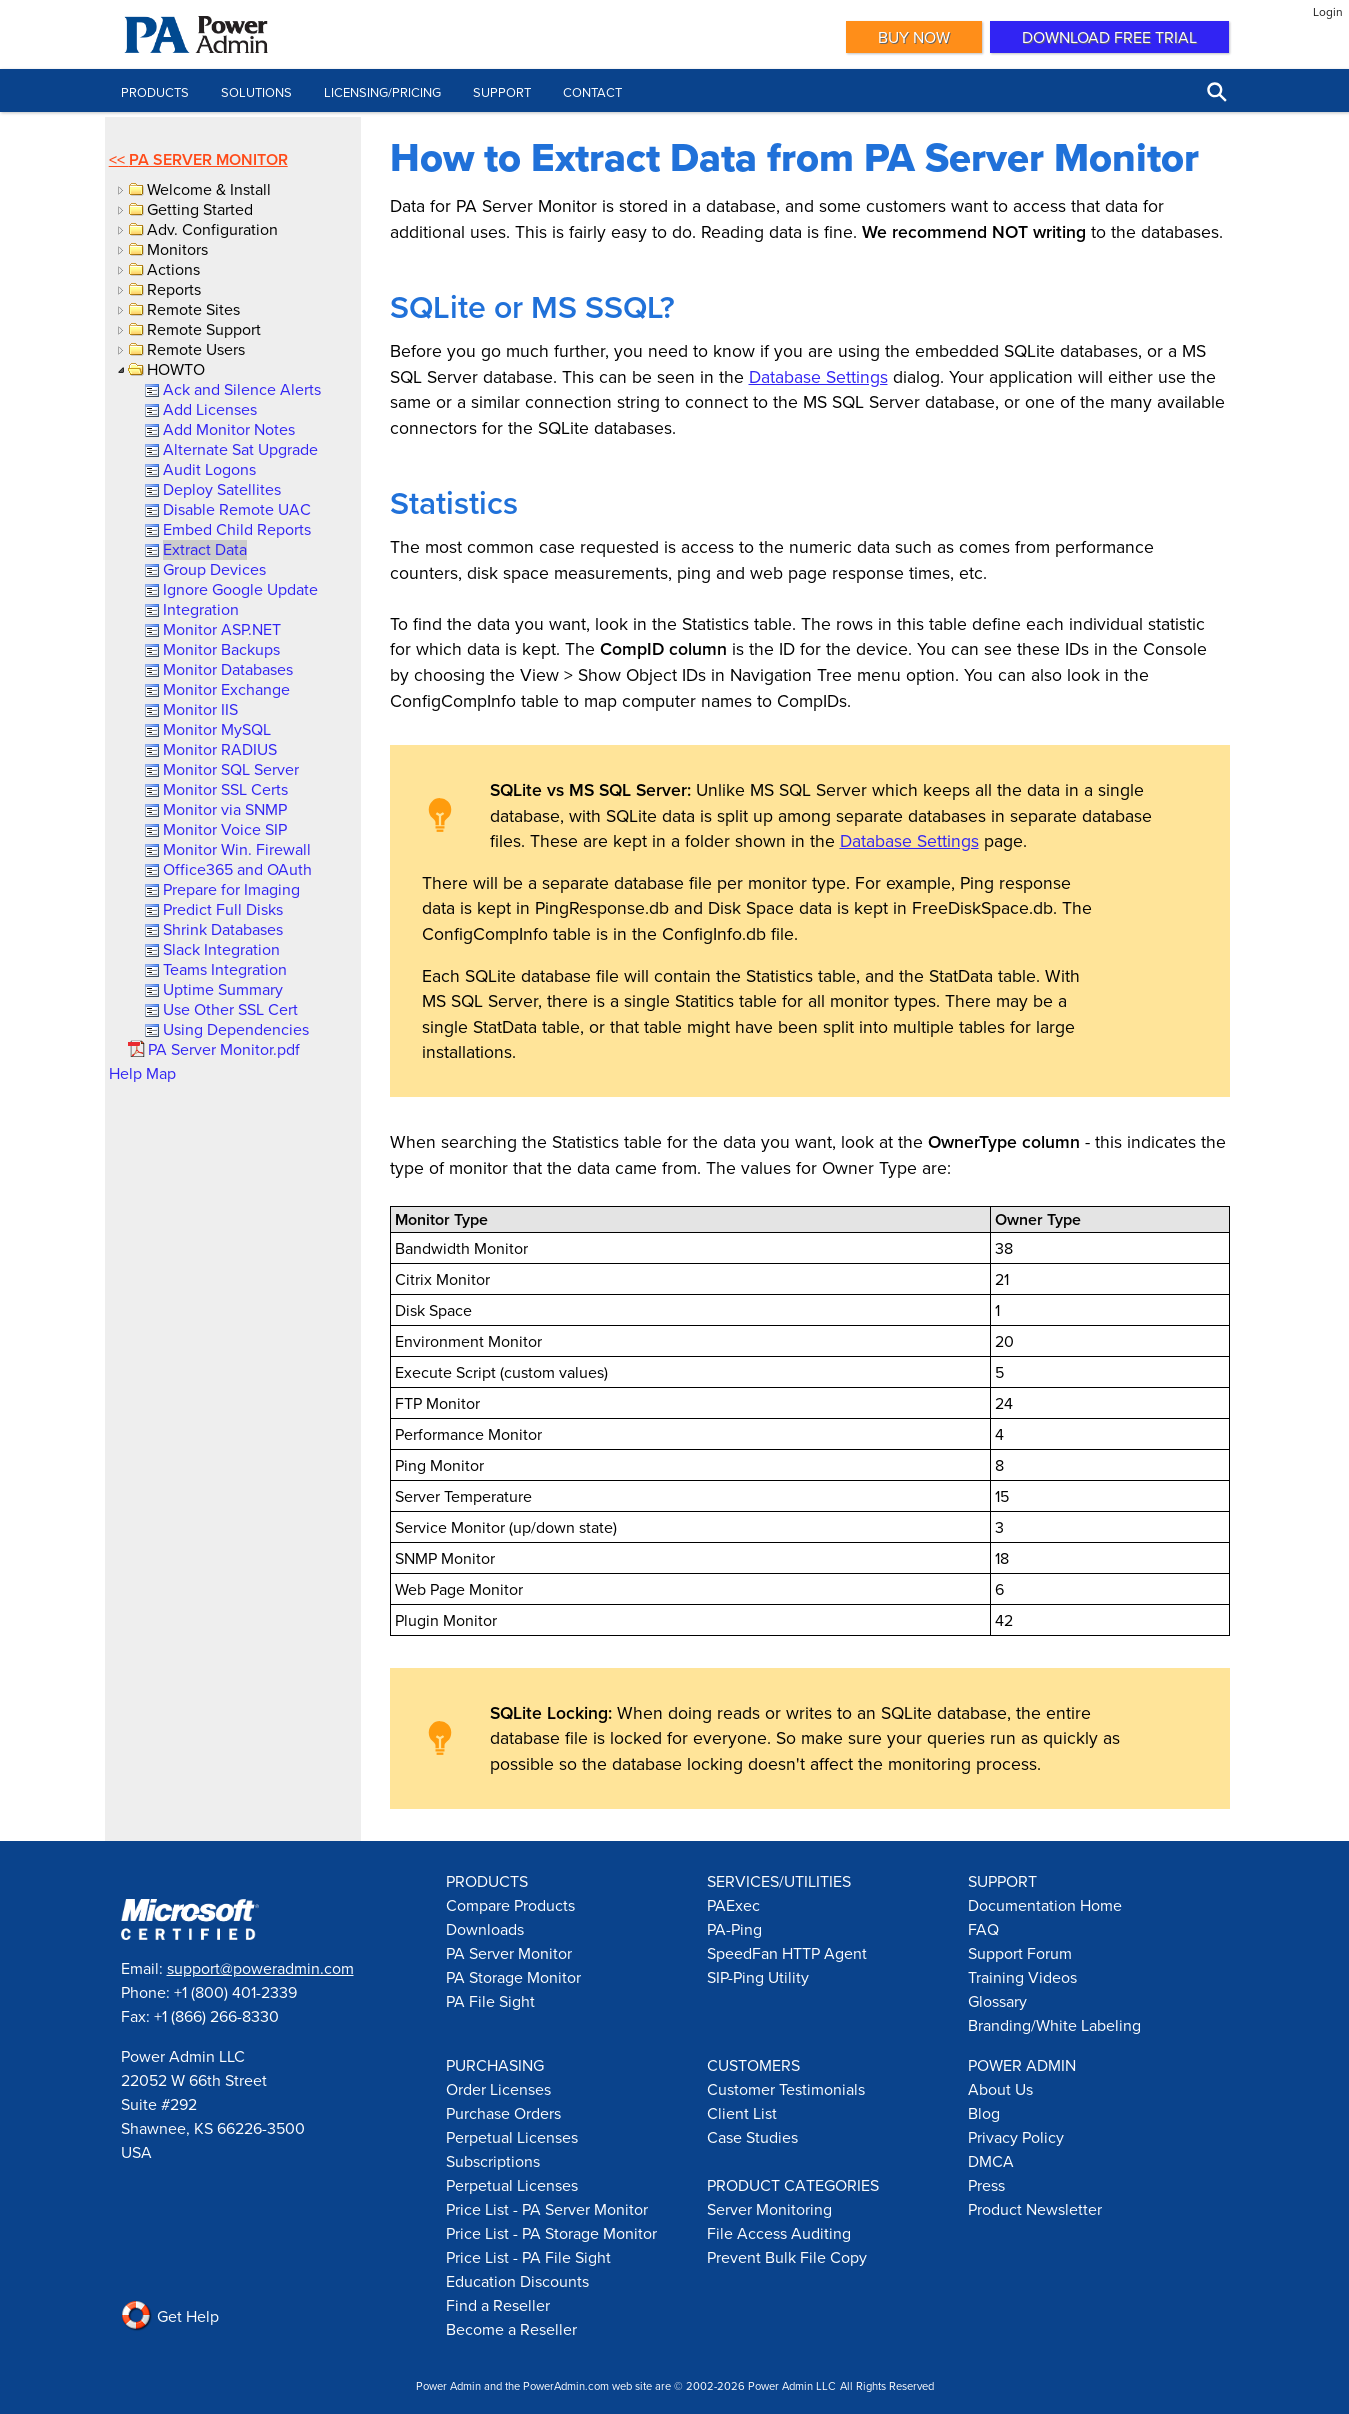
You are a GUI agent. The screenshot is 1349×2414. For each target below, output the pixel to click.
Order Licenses (498, 2089)
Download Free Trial (1109, 37)
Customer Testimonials (786, 2089)
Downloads (485, 1929)
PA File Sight (490, 2001)
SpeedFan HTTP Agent (787, 1953)
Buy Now (914, 37)
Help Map (142, 1073)
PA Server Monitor (208, 159)
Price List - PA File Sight (528, 2257)
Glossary (997, 2001)
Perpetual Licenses (512, 2137)
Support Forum (1020, 1953)
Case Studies (752, 2137)
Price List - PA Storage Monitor (551, 2233)
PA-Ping (734, 1929)
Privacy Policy (1016, 2137)
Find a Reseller (498, 2305)
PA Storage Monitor (513, 1977)
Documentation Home (1045, 1905)
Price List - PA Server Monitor (547, 2209)
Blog (984, 2113)
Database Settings (818, 376)
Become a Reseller (511, 2329)
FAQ (983, 1929)
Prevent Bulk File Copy (787, 2257)
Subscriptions (493, 2161)
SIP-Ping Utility (758, 1977)
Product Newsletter (1035, 2209)
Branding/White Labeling (1054, 2025)
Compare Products (510, 1905)
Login (1328, 11)
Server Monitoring (769, 2209)
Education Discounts (517, 2281)
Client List (742, 2113)
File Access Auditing (779, 2233)
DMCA (991, 2161)
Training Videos (1022, 1977)
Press (986, 2185)
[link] (240, 389)
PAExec (733, 1905)
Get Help (170, 2316)
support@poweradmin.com (260, 1968)
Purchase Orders (503, 2113)
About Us (1000, 2089)
